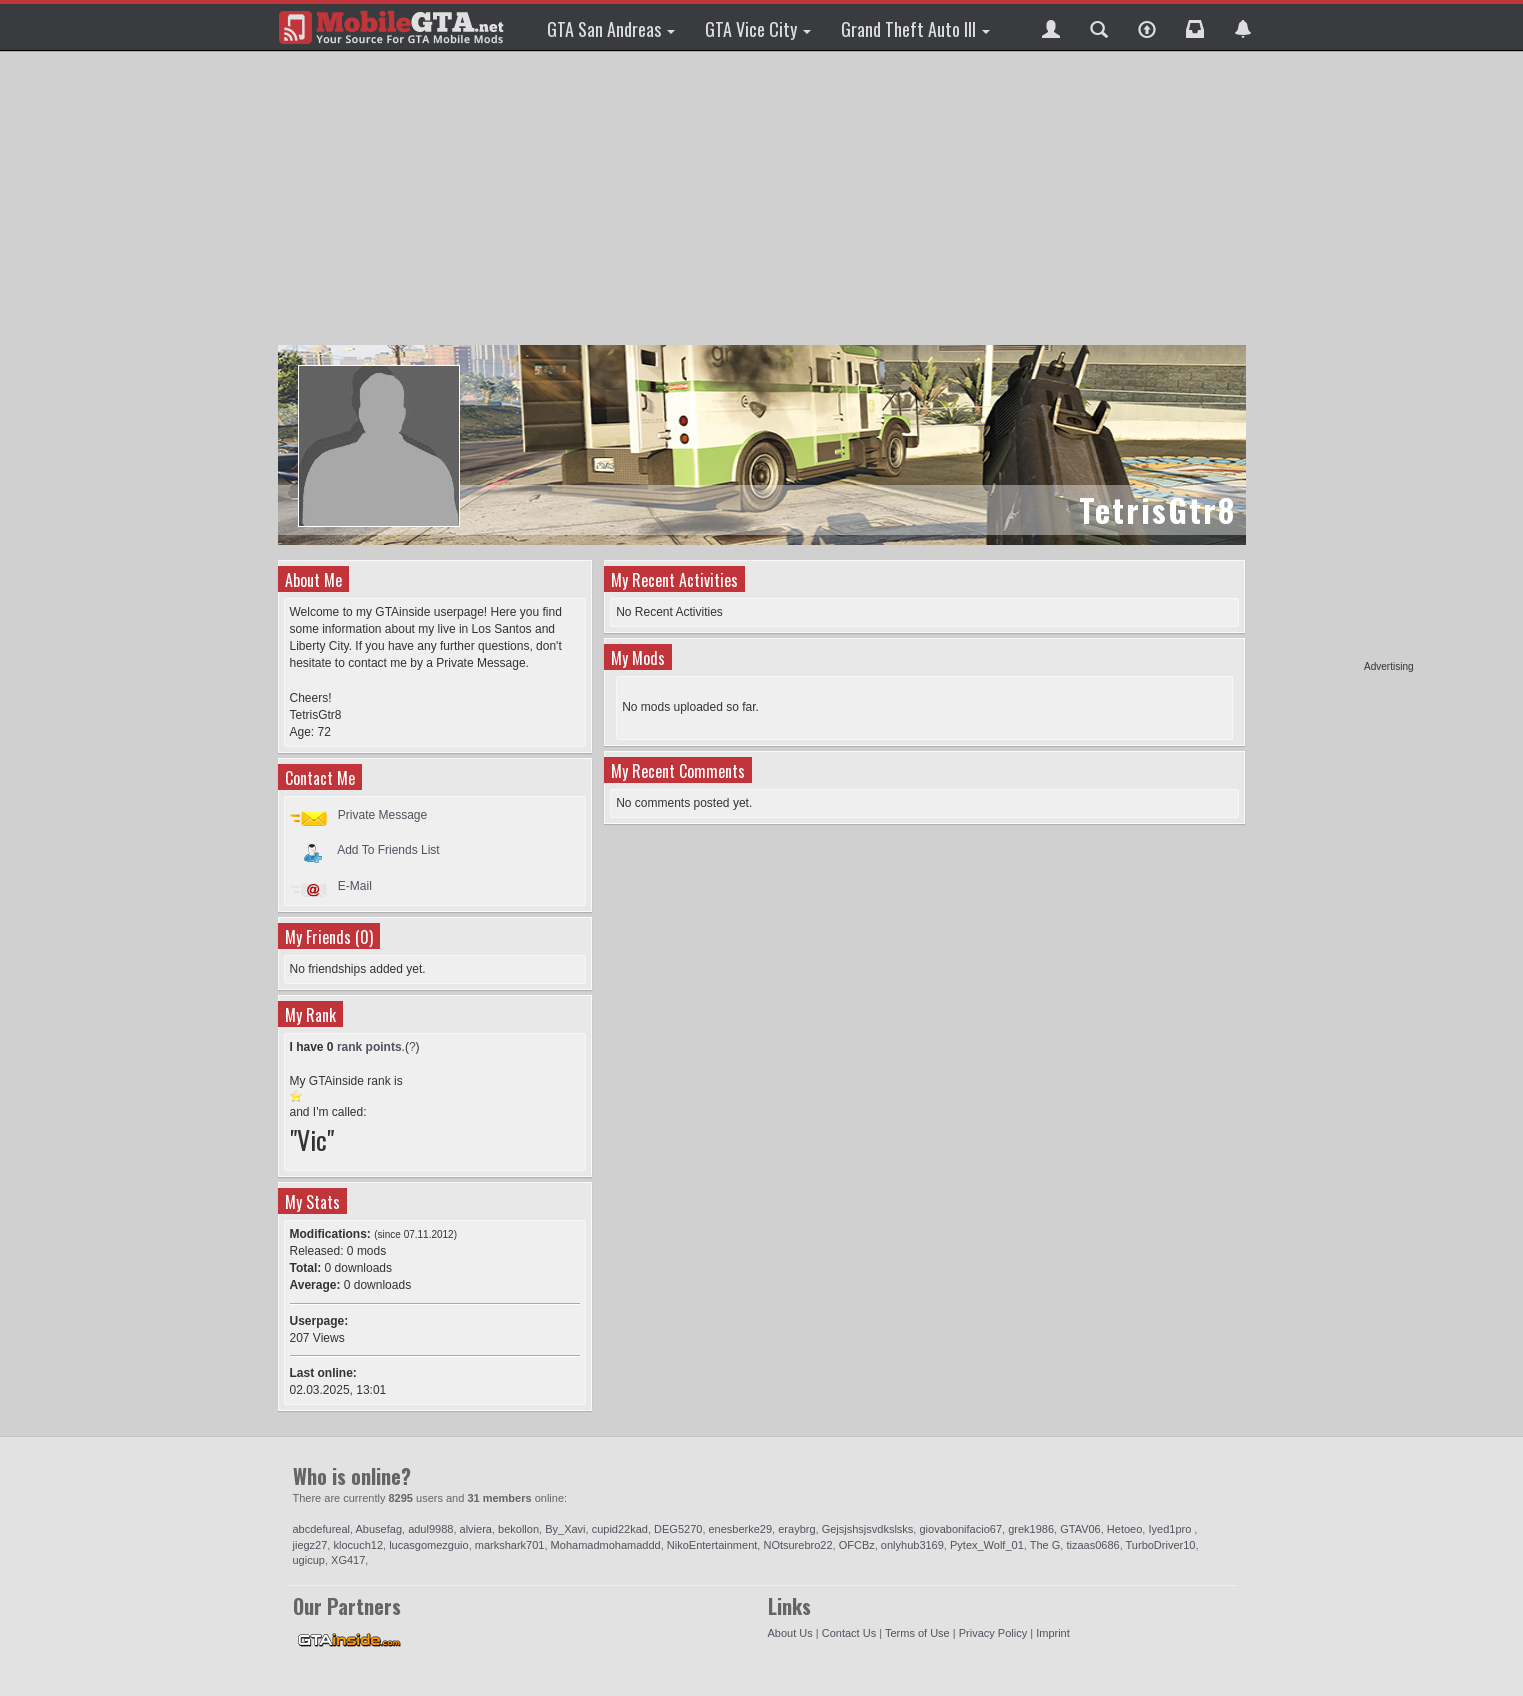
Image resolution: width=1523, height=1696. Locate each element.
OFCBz (857, 1545)
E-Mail (355, 886)
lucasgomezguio (429, 1545)
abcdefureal (322, 1529)
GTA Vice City (758, 29)
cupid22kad (620, 1529)
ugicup (309, 1560)
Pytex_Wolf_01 (987, 1545)
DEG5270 (678, 1529)
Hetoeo (1124, 1529)
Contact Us (849, 1633)
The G (1045, 1545)
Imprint (1053, 1633)
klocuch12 (358, 1545)
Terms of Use (917, 1633)
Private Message (382, 815)
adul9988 (430, 1529)
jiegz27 (310, 1545)
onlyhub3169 (912, 1545)
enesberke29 (741, 1529)
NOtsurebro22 (797, 1545)
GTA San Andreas (611, 29)
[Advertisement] (1337, 360)
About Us (790, 1633)
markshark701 (510, 1545)
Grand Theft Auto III (915, 29)
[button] (1051, 27)
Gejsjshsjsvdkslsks (868, 1529)
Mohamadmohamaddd (606, 1545)
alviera (476, 1529)
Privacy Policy (993, 1633)
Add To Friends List (388, 850)
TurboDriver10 (1161, 1545)
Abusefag (379, 1529)
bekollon (518, 1529)
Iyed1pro (1171, 1529)
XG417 (348, 1560)
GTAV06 (1080, 1529)
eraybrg (796, 1529)
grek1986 (1031, 1529)
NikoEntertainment (712, 1545)
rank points (369, 1047)
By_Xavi (565, 1529)
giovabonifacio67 (960, 1529)
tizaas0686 (1092, 1545)
